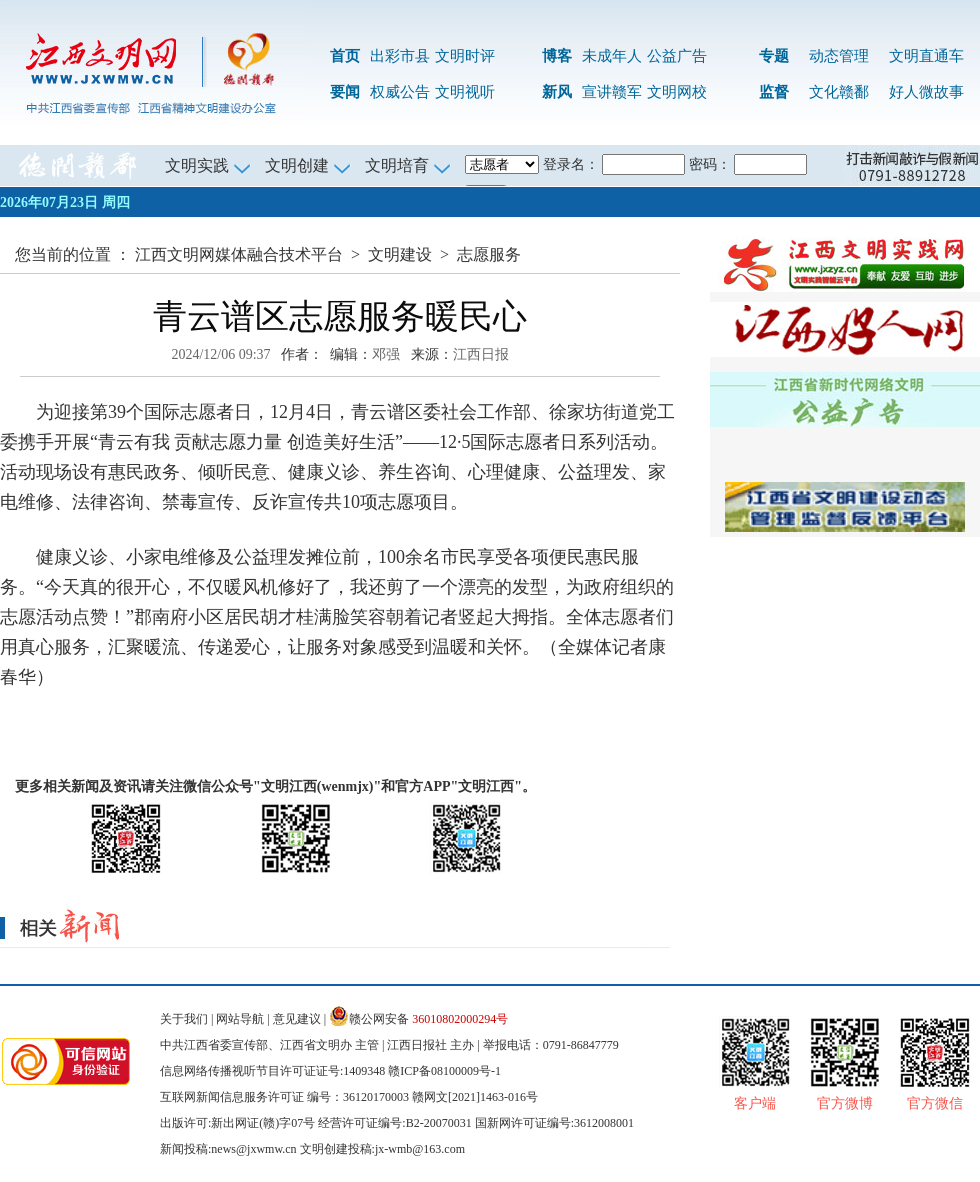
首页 (345, 56)
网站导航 (240, 1019)
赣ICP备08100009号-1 (444, 1071)
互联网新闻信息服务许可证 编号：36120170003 (284, 1097)
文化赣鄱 (839, 92)
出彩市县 (400, 56)
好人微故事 (926, 92)
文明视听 (465, 92)
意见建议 (297, 1019)
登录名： (571, 164)
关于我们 (184, 1019)
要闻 (345, 92)
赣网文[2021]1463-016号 (475, 1097)
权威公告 (400, 92)
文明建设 (400, 254)
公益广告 (677, 56)
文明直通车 (926, 56)
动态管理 (839, 56)
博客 (557, 56)
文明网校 (677, 92)
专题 (774, 56)
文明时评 (465, 56)
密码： (710, 164)
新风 (557, 92)
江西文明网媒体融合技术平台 (239, 254)
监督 (774, 92)
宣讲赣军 (612, 92)
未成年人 (612, 56)
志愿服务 (489, 254)
